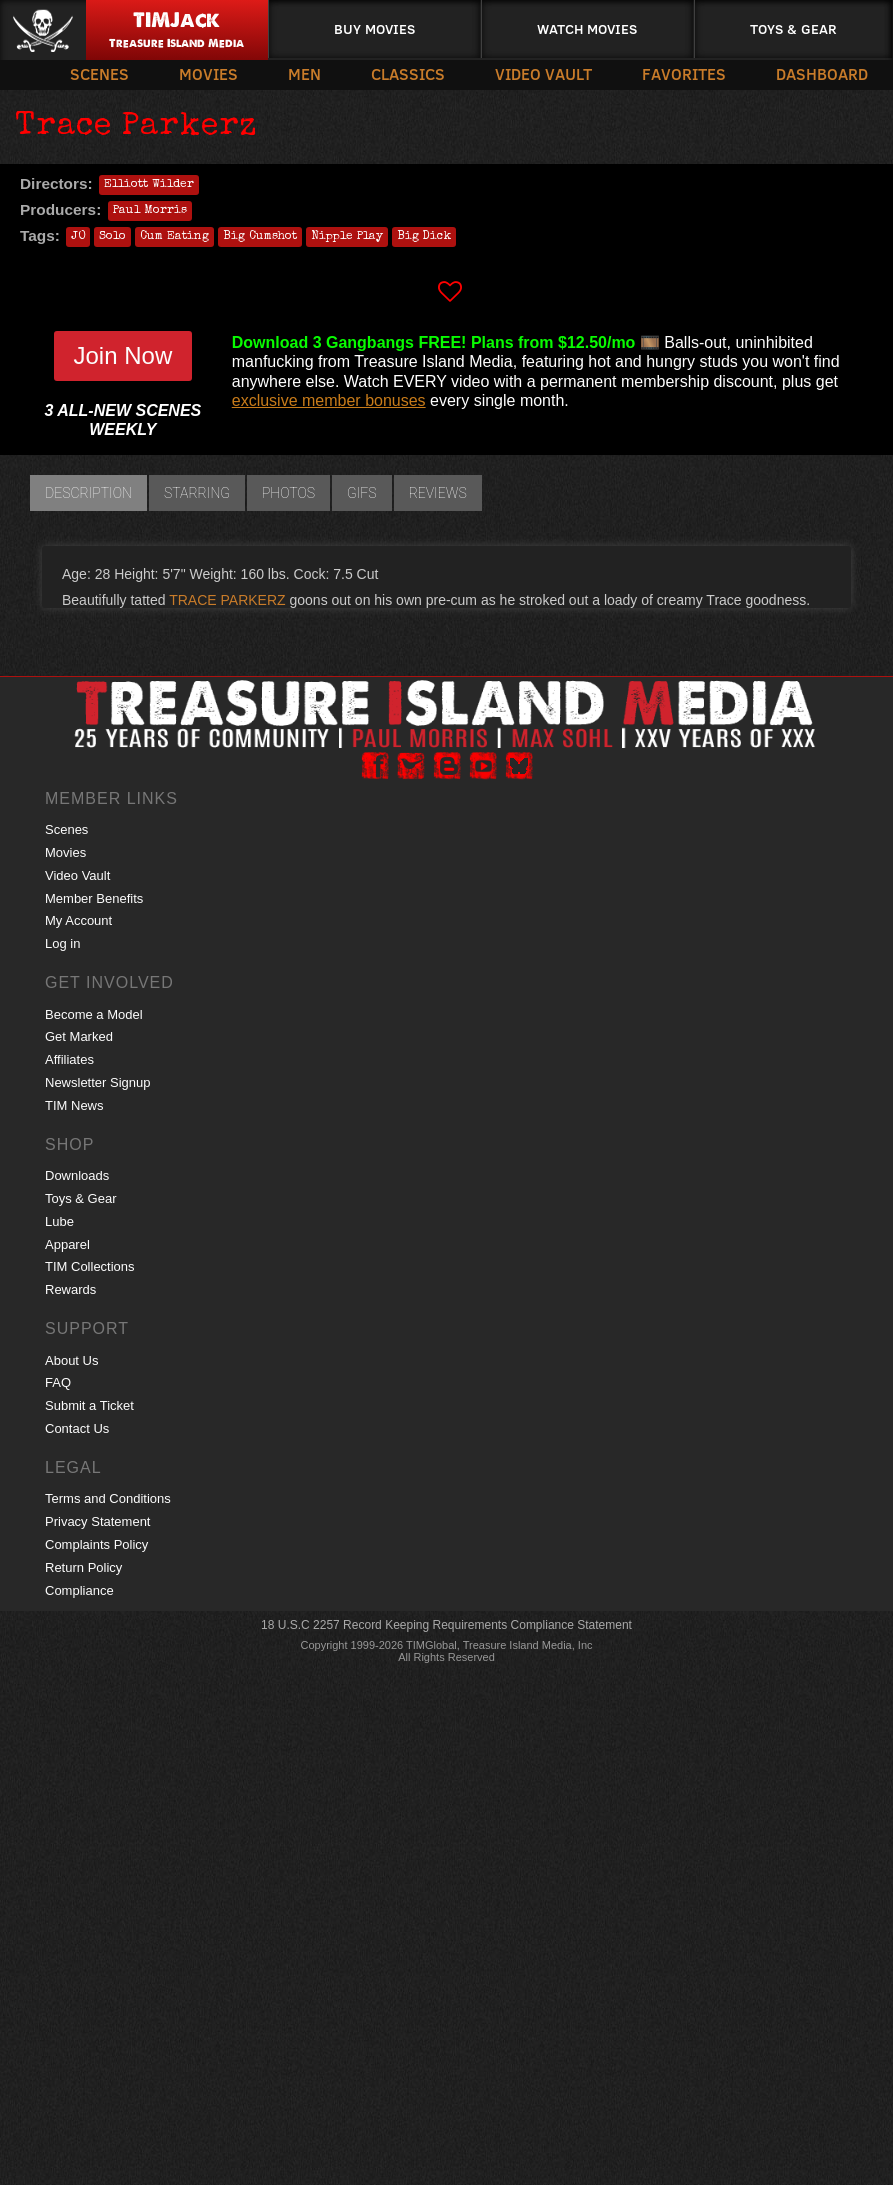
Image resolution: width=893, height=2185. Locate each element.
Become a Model (94, 1014)
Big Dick (424, 237)
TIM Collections (90, 1266)
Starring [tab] (197, 493)
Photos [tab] (288, 493)
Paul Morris (150, 211)
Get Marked (79, 1036)
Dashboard (822, 73)
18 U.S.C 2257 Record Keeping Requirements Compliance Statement (446, 1625)
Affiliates (69, 1059)
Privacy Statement (98, 1521)
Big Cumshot (260, 237)
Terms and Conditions (108, 1498)
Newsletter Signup (98, 1082)
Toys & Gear (793, 28)
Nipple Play (347, 237)
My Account (78, 920)
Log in (62, 943)
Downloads (77, 1175)
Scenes (99, 73)
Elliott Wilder (149, 185)
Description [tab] (88, 493)
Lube (59, 1221)
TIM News (74, 1105)
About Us (71, 1360)
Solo (112, 237)
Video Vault (543, 73)
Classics (408, 73)
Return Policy (83, 1567)
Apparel (67, 1244)
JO (78, 237)
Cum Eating (174, 237)
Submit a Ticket (89, 1405)
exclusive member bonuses (329, 400)
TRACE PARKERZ (227, 600)
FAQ (58, 1382)
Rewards (70, 1289)
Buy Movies (374, 28)
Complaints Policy (96, 1544)
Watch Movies (587, 28)
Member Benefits (94, 898)
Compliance (79, 1590)
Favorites (684, 73)
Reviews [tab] (438, 493)
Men (304, 73)
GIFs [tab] (362, 493)
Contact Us (77, 1428)
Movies (208, 73)
